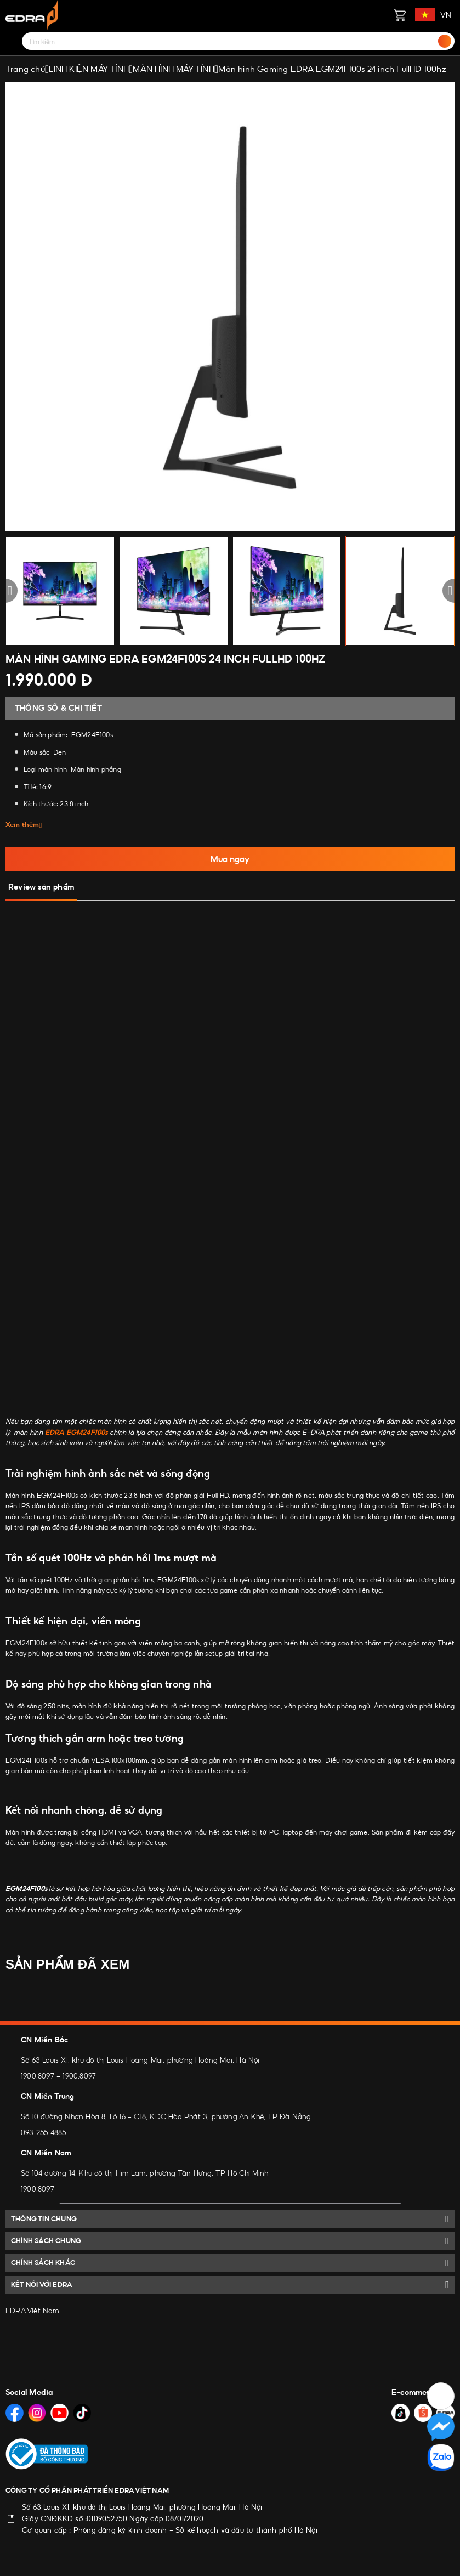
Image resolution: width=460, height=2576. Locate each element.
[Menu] (12, 41)
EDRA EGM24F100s (76, 1432)
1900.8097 (37, 2076)
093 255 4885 (43, 2132)
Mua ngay (230, 859)
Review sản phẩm (41, 887)
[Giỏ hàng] (399, 15)
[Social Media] (14, 2413)
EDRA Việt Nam (32, 2310)
